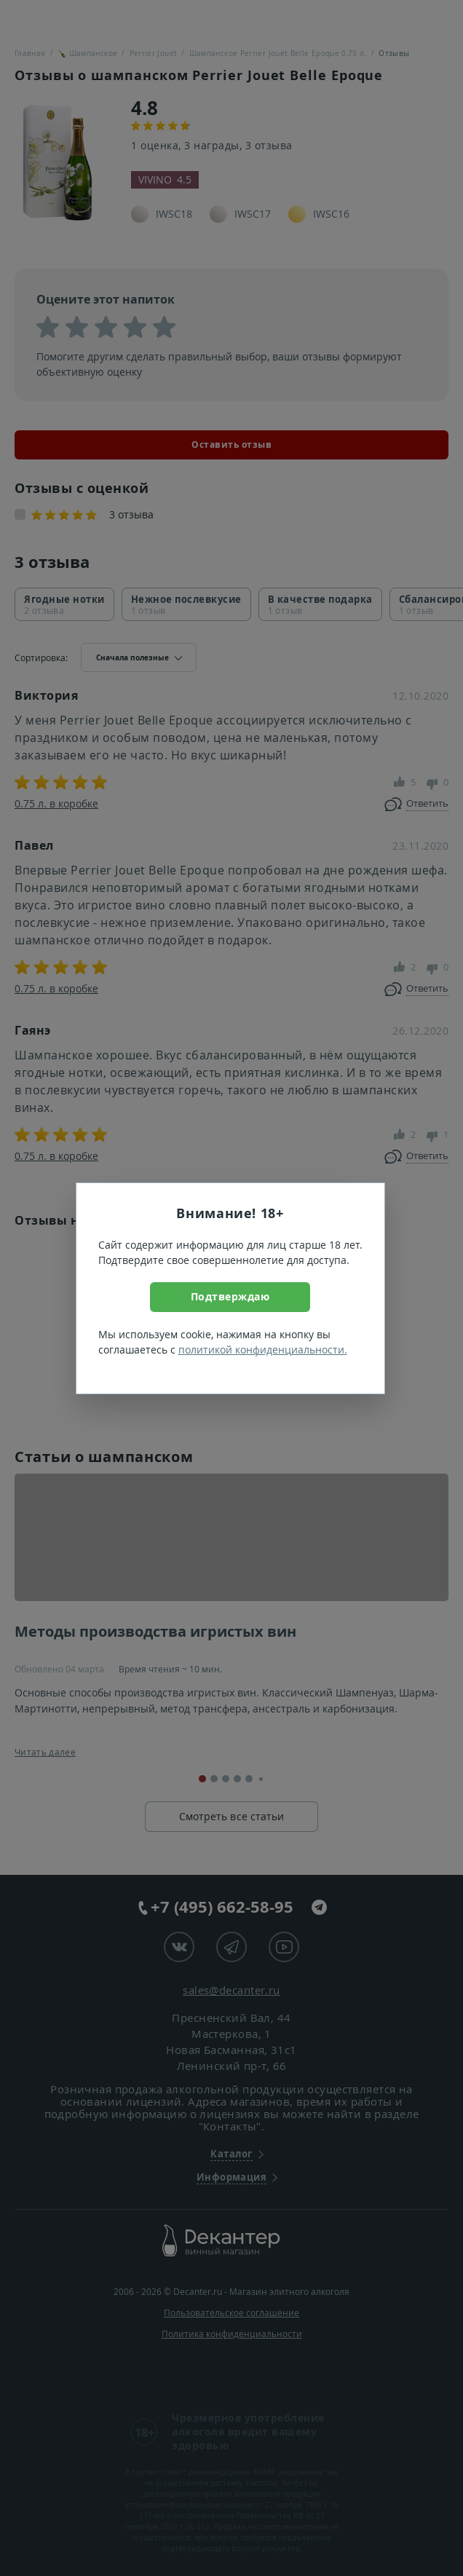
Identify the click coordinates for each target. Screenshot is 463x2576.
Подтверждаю (230, 1296)
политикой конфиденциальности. (262, 1349)
